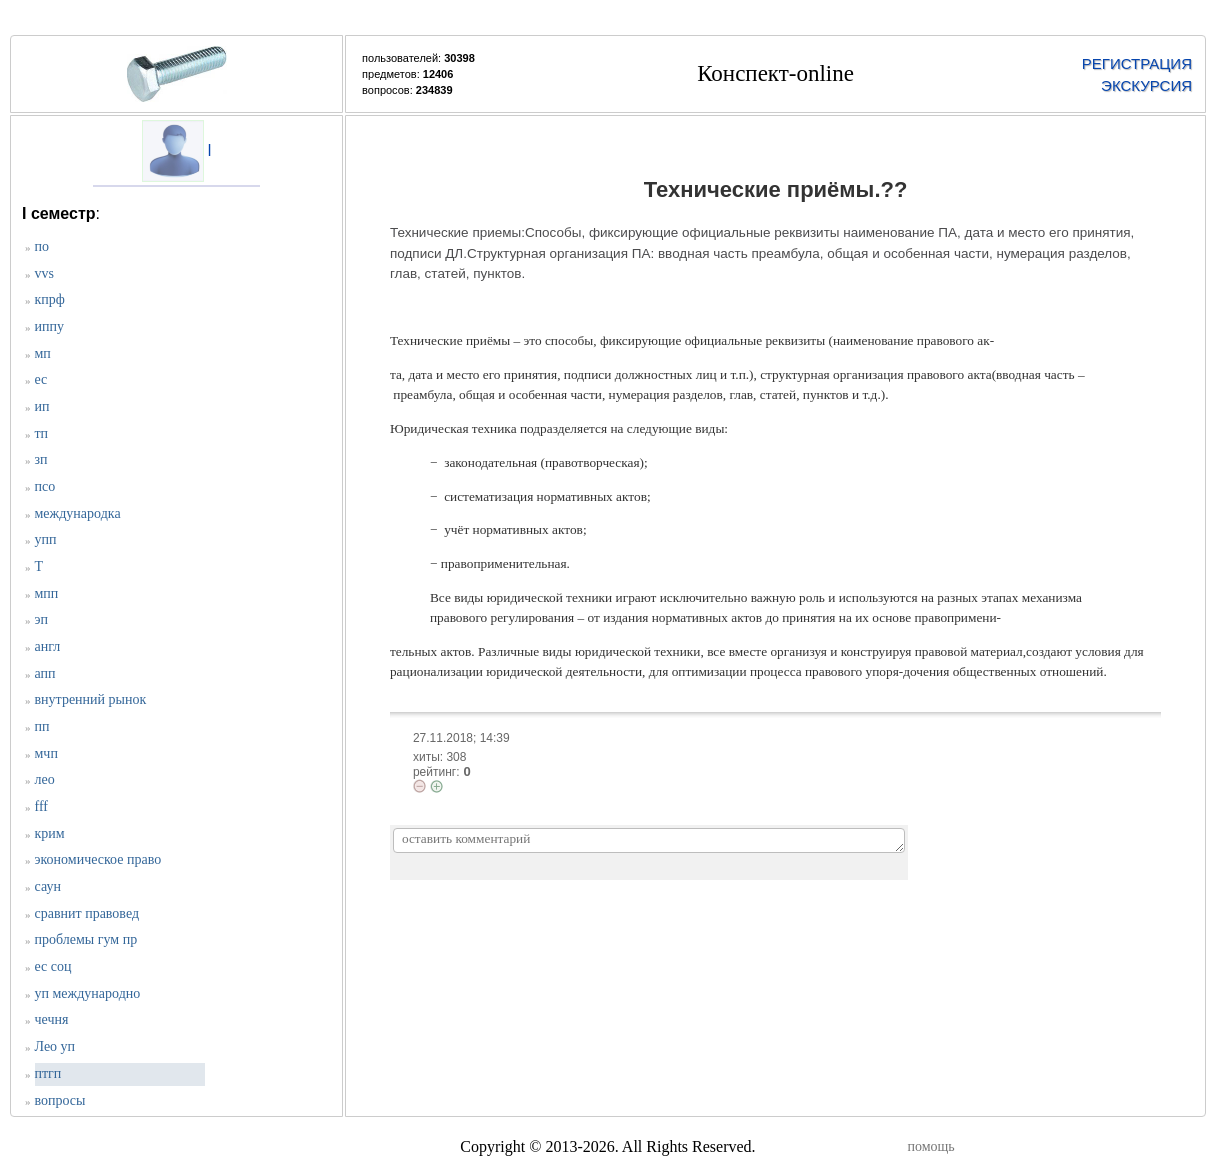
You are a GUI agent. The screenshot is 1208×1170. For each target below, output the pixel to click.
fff (41, 806)
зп (41, 459)
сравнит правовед (87, 913)
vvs (44, 273)
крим (50, 833)
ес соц (53, 966)
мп (43, 353)
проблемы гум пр (86, 939)
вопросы (60, 1100)
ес (41, 379)
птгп (48, 1073)
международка (78, 513)
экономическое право (98, 859)
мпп (47, 593)
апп (45, 673)
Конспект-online (775, 73)
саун (48, 886)
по (42, 246)
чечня (52, 1019)
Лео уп (55, 1046)
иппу (49, 326)
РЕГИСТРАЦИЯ (1137, 63)
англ (48, 646)
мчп (46, 753)
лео (45, 779)
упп (46, 539)
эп (42, 619)
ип (42, 406)
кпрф (50, 299)
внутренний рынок (91, 699)
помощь (931, 1146)
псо (45, 486)
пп (42, 726)
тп (42, 433)
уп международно (88, 993)
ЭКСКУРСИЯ (1146, 85)
